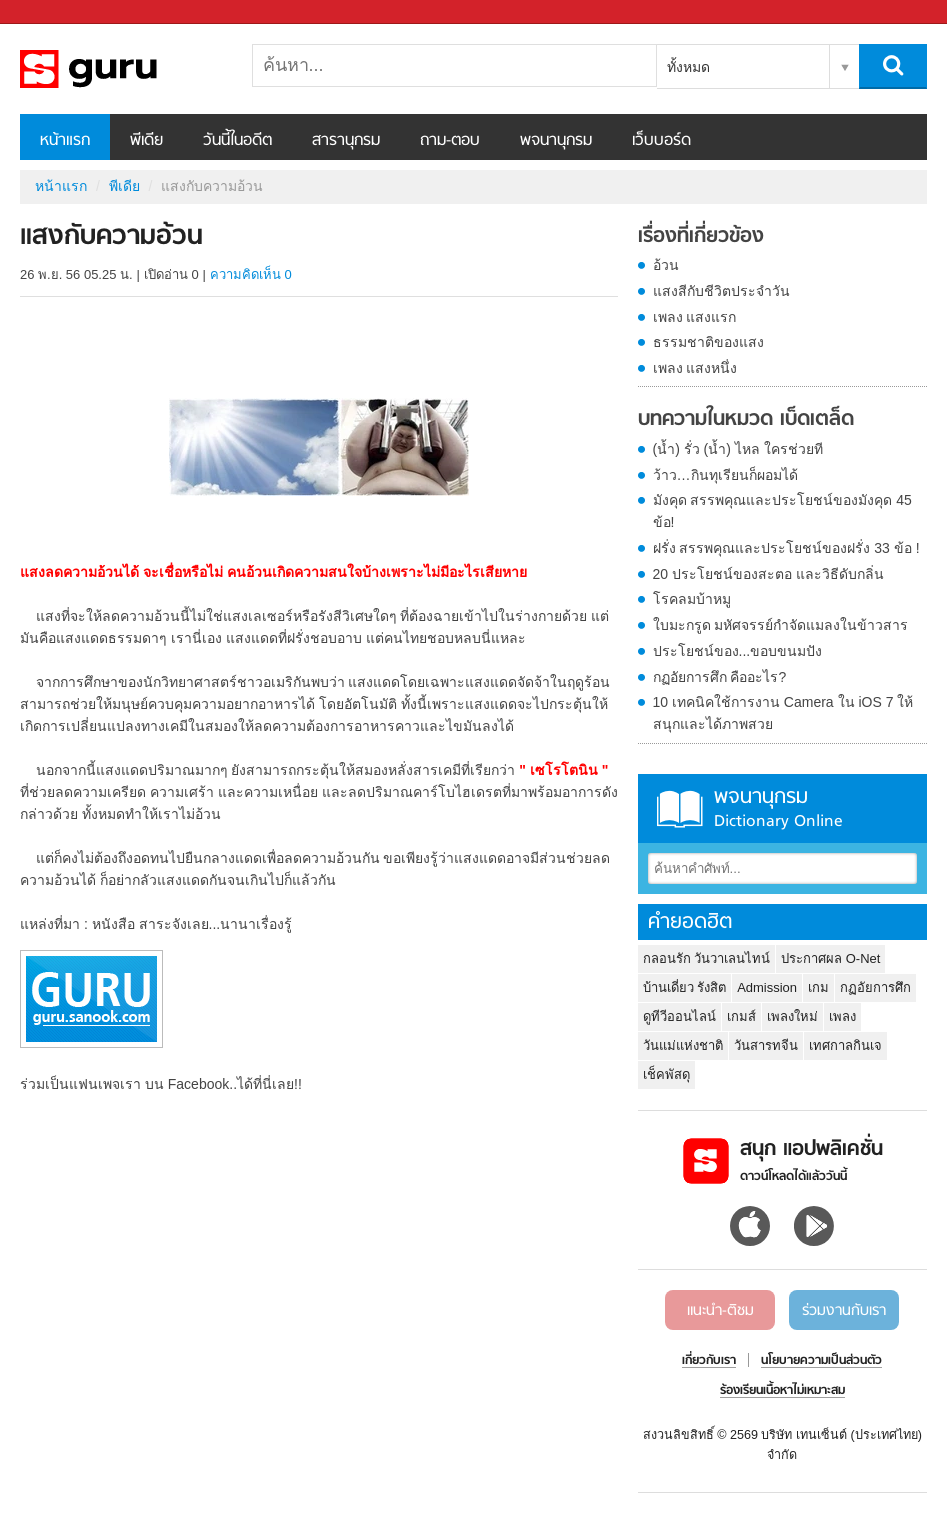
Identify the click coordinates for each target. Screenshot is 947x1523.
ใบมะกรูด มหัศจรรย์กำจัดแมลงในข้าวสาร (781, 625)
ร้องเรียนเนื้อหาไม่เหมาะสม (782, 1391)
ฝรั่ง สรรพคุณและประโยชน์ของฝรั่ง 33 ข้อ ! (786, 548)
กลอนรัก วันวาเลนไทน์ (707, 958)
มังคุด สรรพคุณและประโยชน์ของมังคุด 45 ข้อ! (782, 511)
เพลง (842, 1016)
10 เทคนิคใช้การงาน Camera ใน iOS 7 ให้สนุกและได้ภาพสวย (783, 713)
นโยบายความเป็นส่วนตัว (821, 1361)
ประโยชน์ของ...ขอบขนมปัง (738, 651)
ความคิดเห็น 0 (251, 274)
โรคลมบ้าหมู (692, 599)
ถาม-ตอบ (450, 141)
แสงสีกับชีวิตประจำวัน (721, 291)
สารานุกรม (346, 141)
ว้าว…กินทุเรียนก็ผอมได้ (725, 475)
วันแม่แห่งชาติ (683, 1045)
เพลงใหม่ (792, 1016)
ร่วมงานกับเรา (844, 1311)
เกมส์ (741, 1016)
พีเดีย (146, 141)
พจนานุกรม (556, 141)
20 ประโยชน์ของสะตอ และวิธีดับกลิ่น (768, 574)
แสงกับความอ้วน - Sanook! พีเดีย (125, 69)
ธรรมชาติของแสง (708, 342)
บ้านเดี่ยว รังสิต (685, 987)
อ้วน (666, 265)
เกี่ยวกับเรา (709, 1361)
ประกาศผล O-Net (830, 958)
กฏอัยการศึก (875, 987)
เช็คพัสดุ (666, 1074)
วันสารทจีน (766, 1045)
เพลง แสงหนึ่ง (695, 368)
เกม (818, 987)
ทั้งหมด (688, 67)
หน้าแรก (65, 141)
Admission (767, 987)
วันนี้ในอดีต (237, 141)
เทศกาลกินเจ (845, 1045)
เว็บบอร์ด (661, 141)
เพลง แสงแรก (695, 317)
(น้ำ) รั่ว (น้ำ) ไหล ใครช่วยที (738, 449)
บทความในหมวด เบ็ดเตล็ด (746, 420)
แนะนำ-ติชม (720, 1311)
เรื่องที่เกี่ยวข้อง (701, 237)
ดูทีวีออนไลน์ (679, 1016)
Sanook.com (60, 12)
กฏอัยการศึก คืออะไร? (720, 677)
